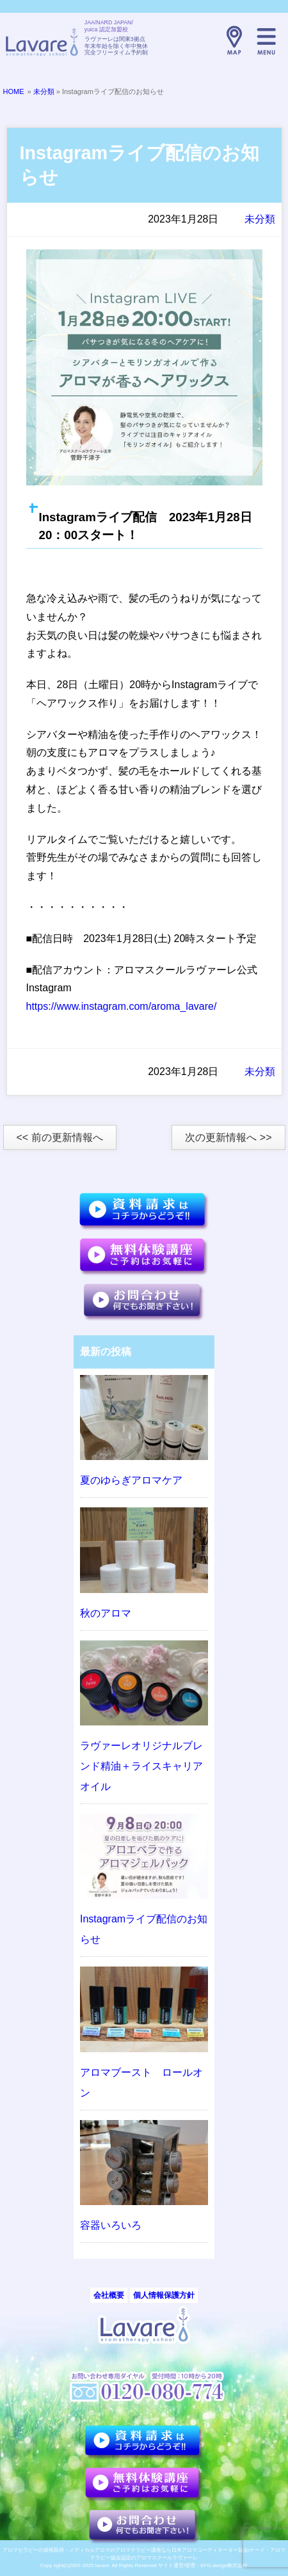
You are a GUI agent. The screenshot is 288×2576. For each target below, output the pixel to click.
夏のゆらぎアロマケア (131, 1480)
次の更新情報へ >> (228, 1137)
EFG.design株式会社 (224, 2565)
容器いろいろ (110, 2225)
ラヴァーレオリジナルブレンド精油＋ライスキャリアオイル (141, 1766)
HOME (13, 91)
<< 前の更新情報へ (60, 1137)
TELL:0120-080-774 (202, 40)
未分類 (43, 91)
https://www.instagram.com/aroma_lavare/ (121, 1006)
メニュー (266, 40)
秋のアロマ (105, 1613)
